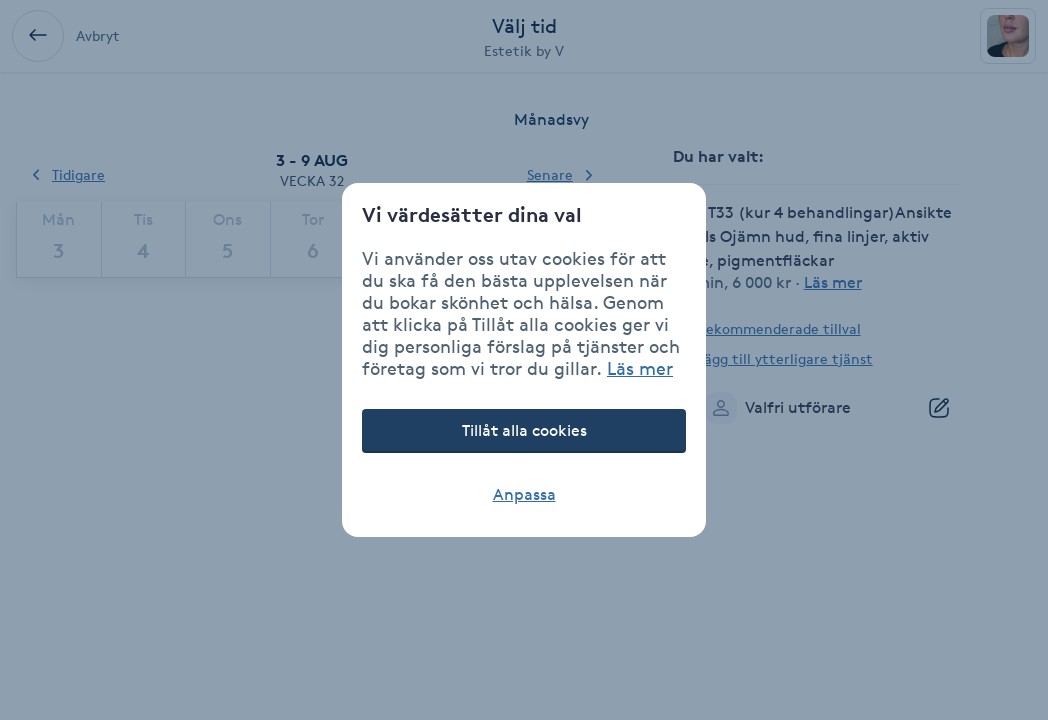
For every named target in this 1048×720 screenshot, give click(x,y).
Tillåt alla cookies (524, 430)
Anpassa (524, 494)
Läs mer (640, 368)
